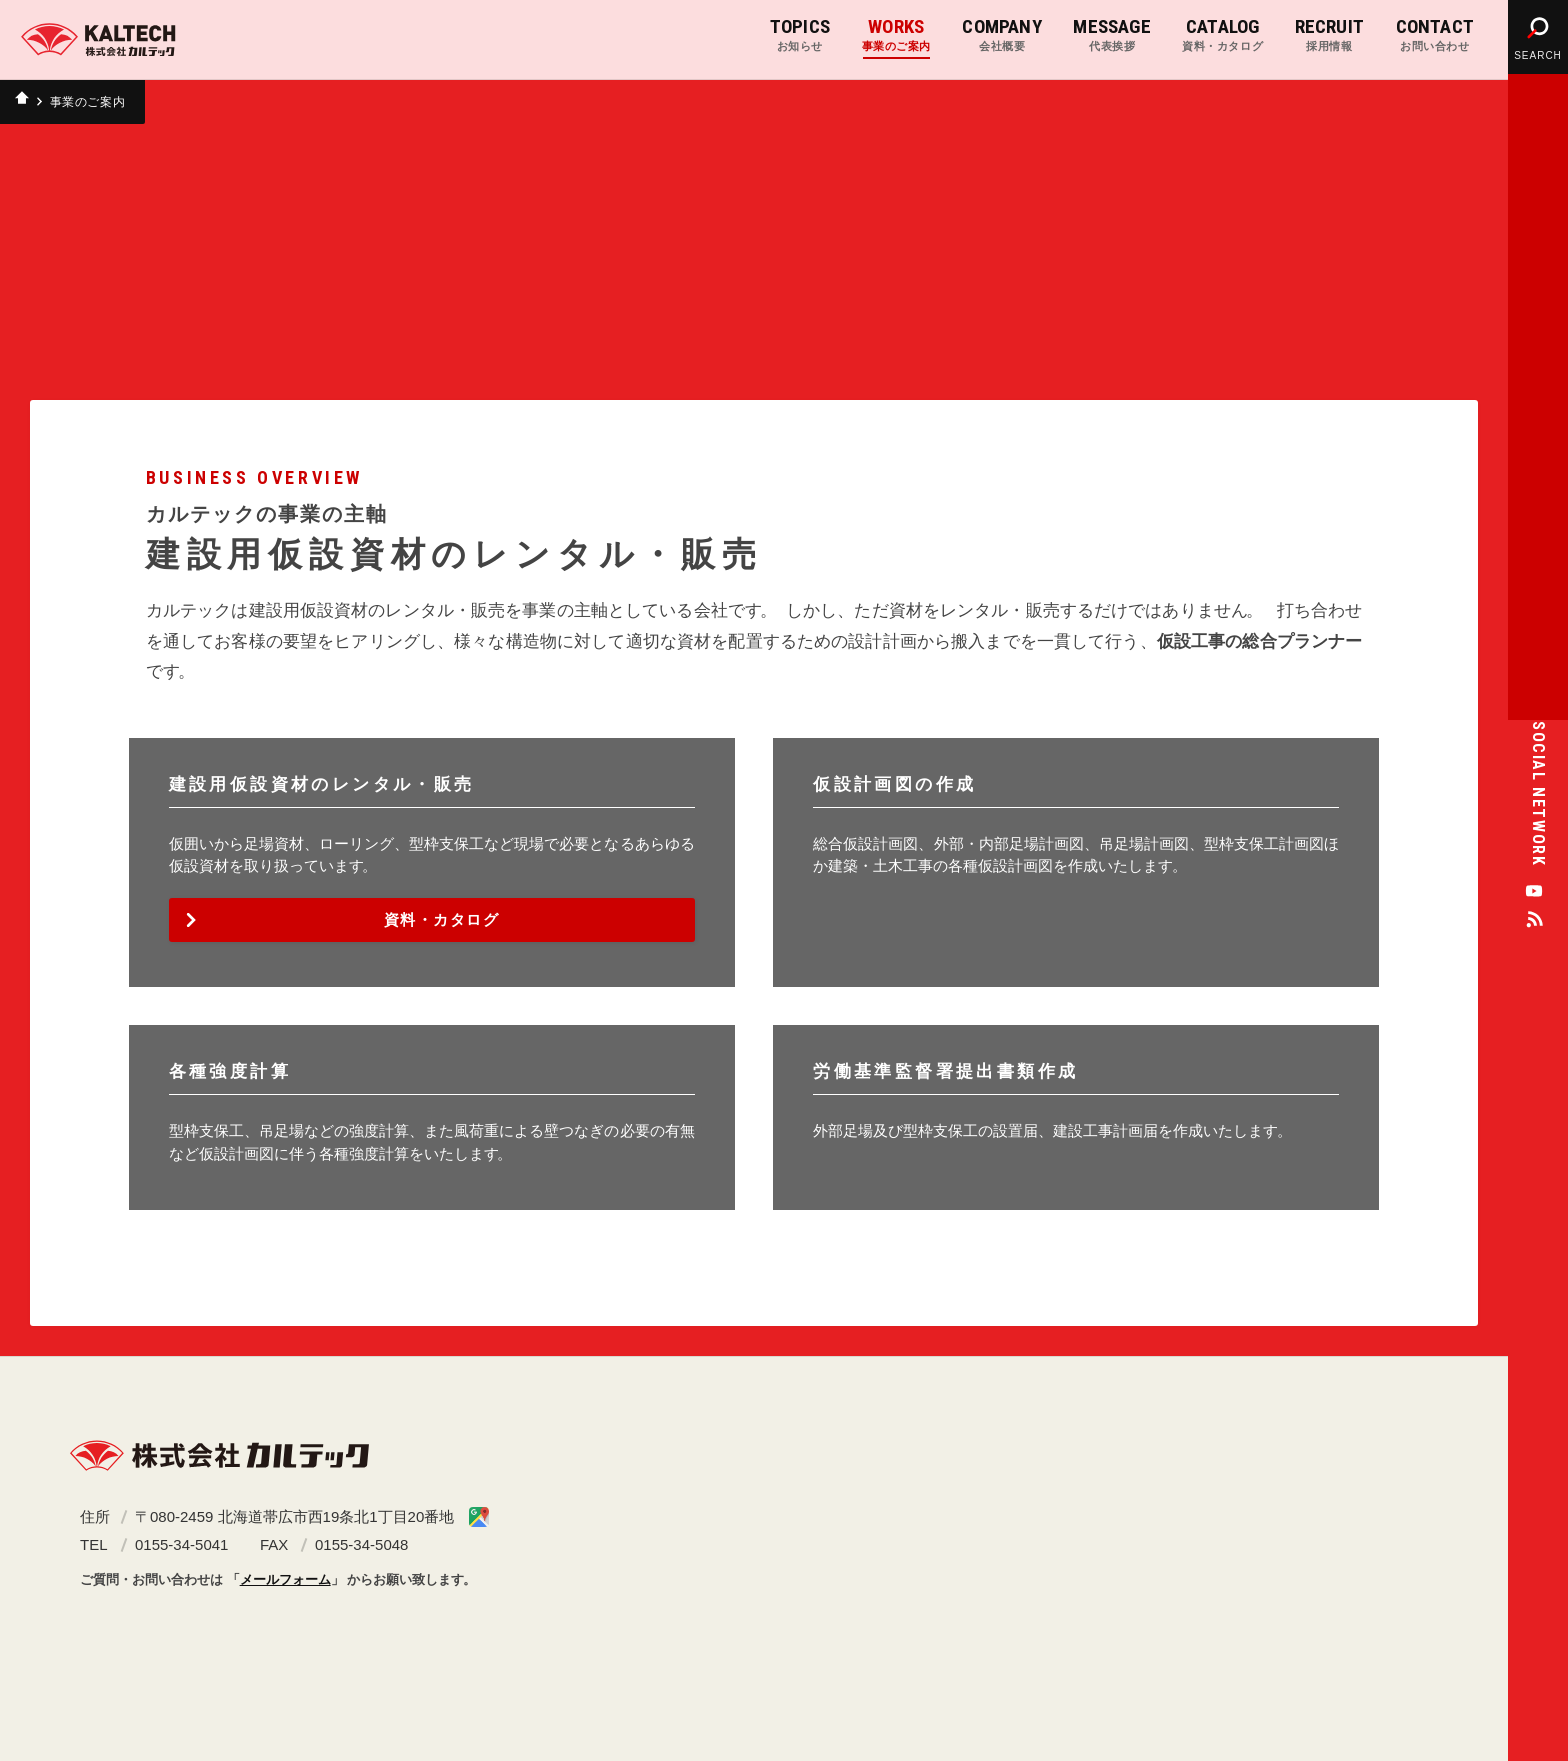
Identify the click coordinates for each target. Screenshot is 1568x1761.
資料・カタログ (442, 919)
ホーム (25, 102)
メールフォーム (285, 1579)
